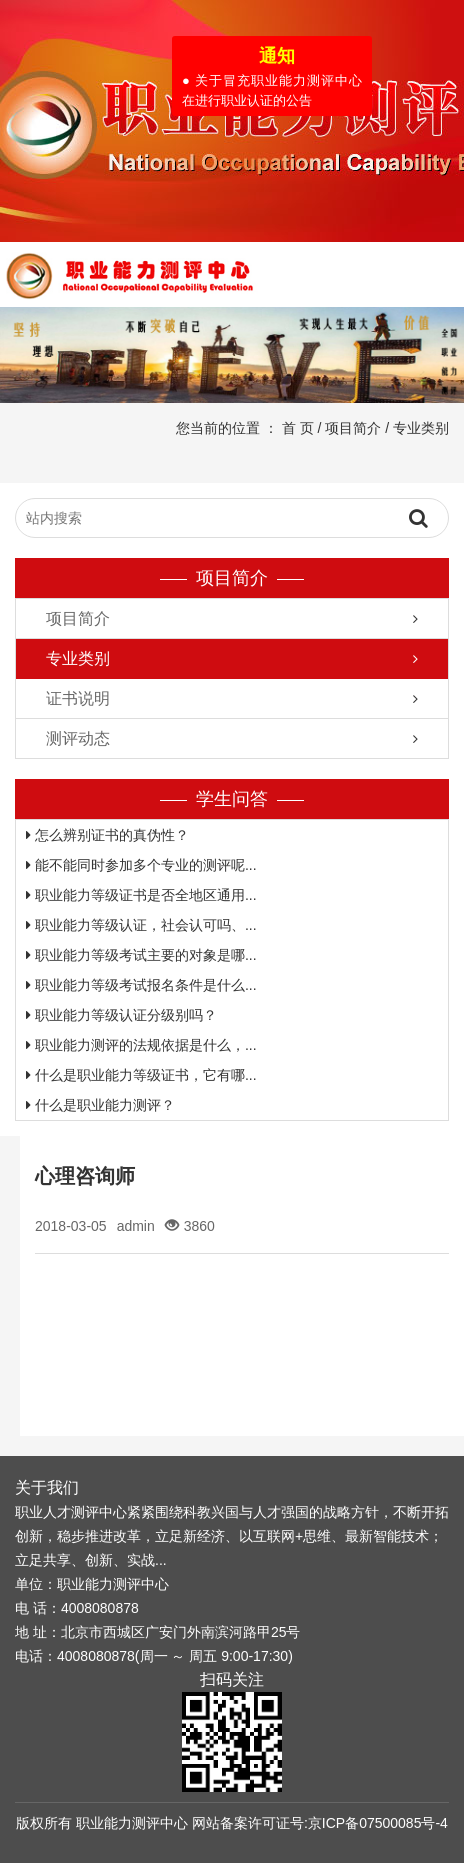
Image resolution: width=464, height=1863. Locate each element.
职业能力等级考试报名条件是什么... (141, 985)
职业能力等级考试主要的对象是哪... (141, 955)
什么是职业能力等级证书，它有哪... (141, 1075)
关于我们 (47, 1487)
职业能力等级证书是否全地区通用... (141, 895)
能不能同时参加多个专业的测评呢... (141, 865)
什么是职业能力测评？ (100, 1105)
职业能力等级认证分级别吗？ (121, 1015)
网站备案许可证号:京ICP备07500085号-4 (320, 1823)
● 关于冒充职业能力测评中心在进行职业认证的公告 (270, 88)
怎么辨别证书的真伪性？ (107, 835)
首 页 (298, 428)
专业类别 (421, 428)
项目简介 (353, 428)
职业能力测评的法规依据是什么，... (141, 1045)
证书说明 (78, 698)
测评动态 (78, 738)
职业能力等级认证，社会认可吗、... (141, 925)
